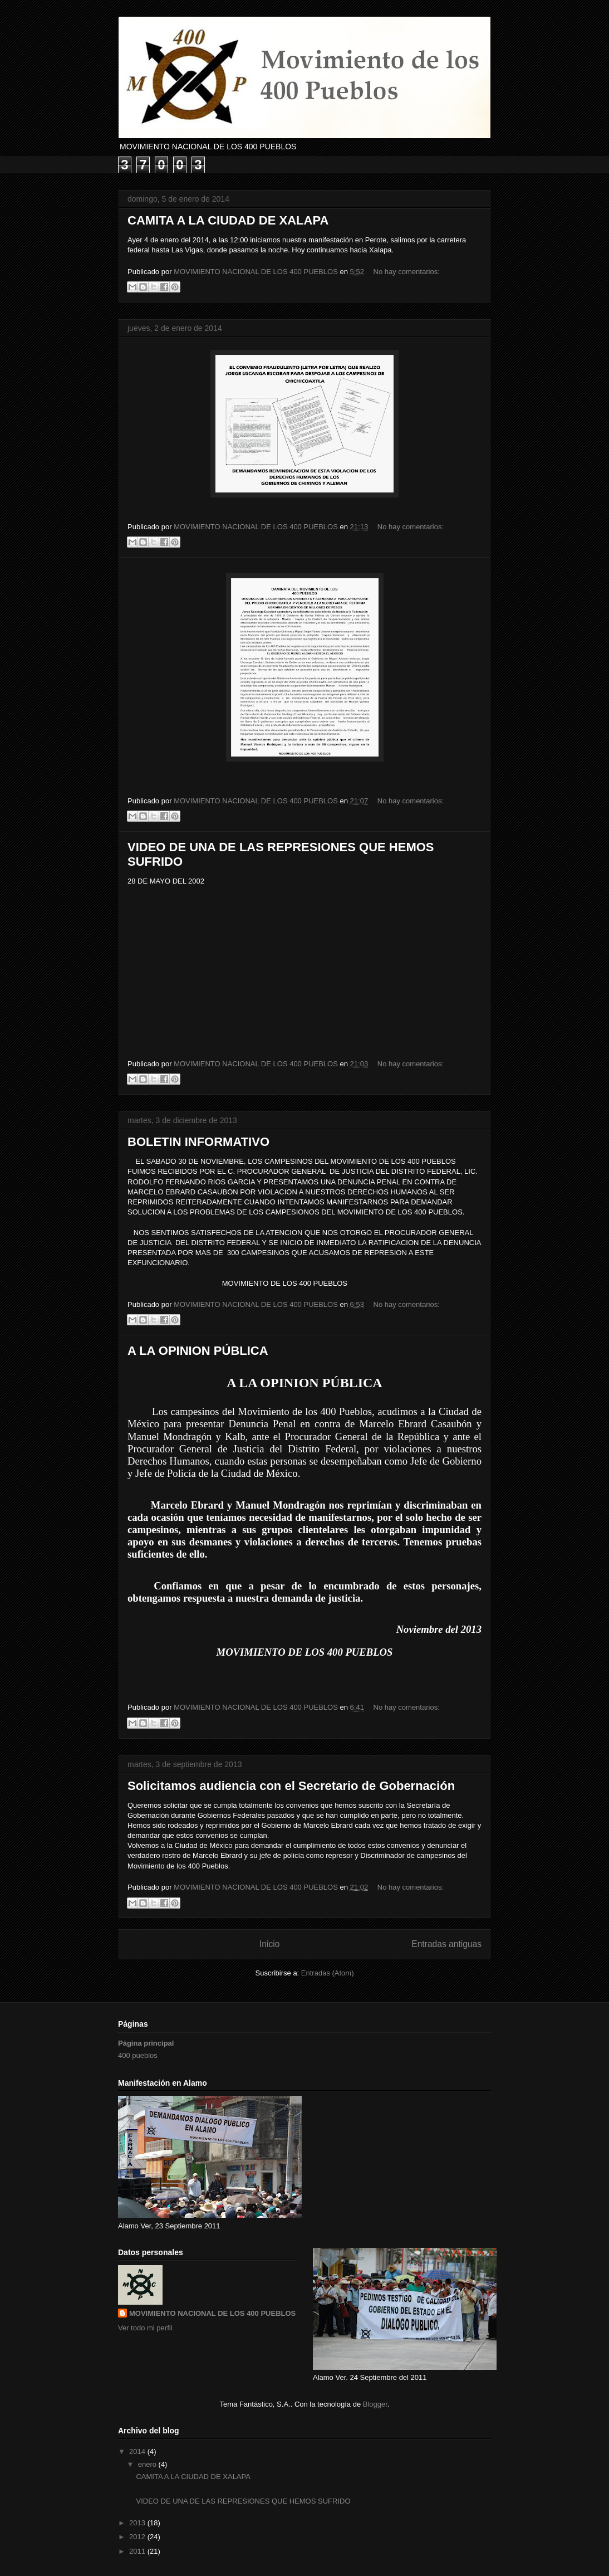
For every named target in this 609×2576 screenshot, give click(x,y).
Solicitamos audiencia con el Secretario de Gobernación (291, 1786)
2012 (138, 2537)
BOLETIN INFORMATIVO (198, 1142)
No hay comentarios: (407, 271)
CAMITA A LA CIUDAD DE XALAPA (227, 220)
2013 (138, 2523)
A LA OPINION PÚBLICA (197, 1351)
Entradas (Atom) (327, 1973)
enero (148, 2464)
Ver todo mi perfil (145, 2328)
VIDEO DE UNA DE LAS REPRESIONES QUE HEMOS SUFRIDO (243, 2501)
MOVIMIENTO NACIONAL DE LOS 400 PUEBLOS (212, 2313)
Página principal (146, 2043)
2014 (138, 2451)
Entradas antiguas (446, 1944)
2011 (138, 2551)
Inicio (269, 1944)
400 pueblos (138, 2055)
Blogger (375, 2404)
